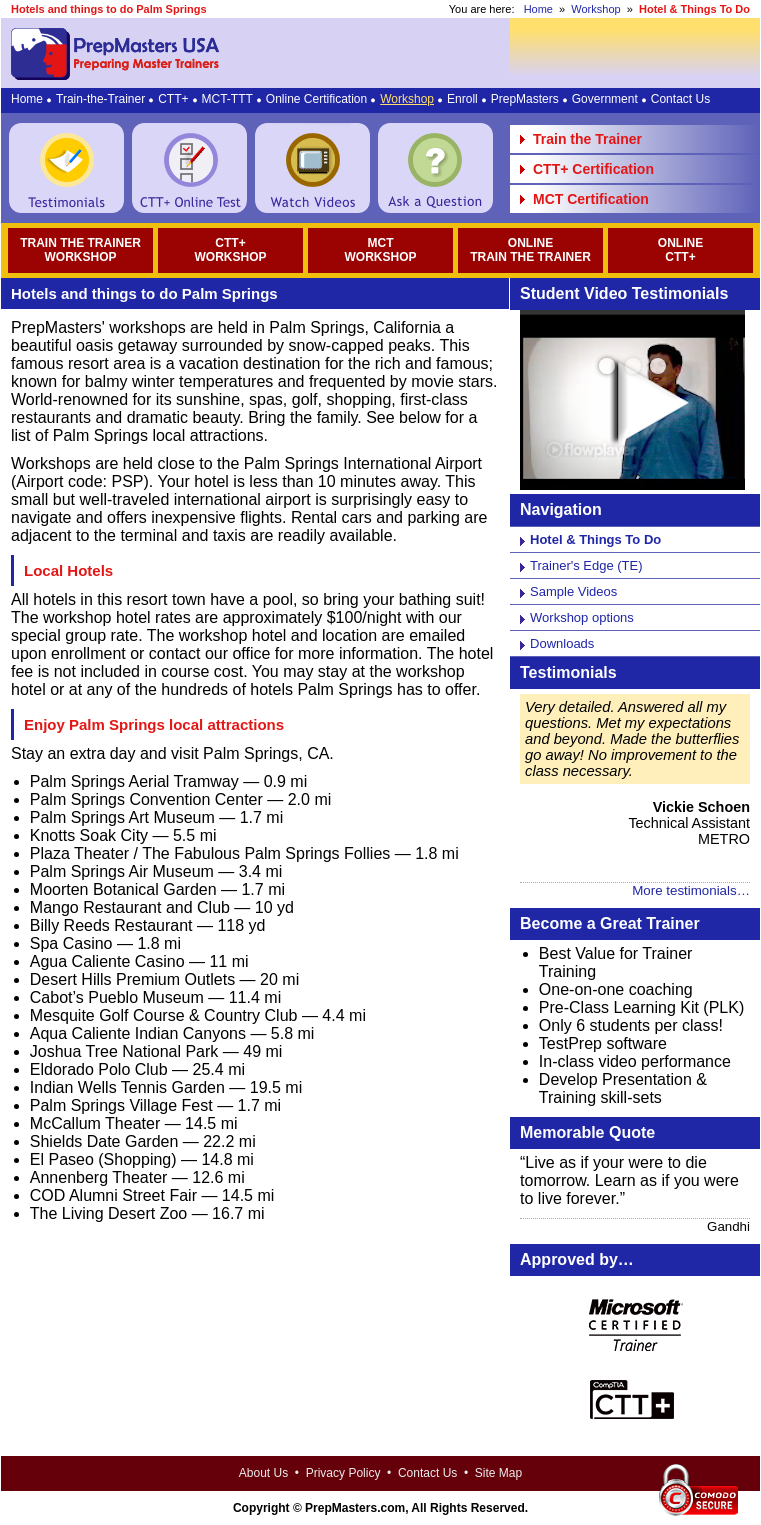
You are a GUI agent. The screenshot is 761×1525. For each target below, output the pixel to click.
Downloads (562, 643)
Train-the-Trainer (100, 99)
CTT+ (173, 99)
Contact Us (680, 99)
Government (605, 99)
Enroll (462, 99)
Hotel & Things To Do (595, 539)
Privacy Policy (343, 1473)
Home (538, 9)
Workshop (595, 9)
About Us (263, 1473)
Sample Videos (573, 591)
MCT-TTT (227, 99)
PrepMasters (525, 99)
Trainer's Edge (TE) (586, 565)
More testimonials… (691, 890)
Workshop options (582, 617)
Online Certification (316, 99)
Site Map (498, 1473)
